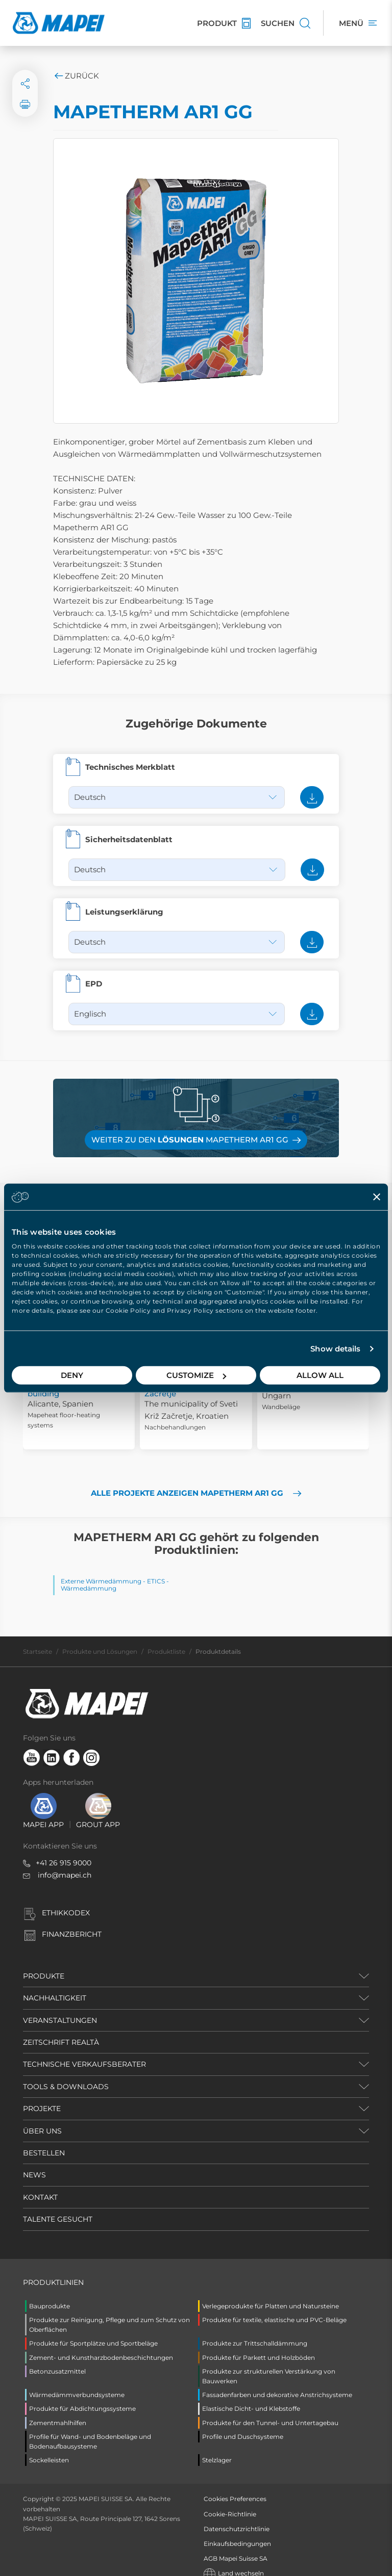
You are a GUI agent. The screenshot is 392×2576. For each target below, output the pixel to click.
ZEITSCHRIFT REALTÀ (61, 2030)
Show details (335, 1349)
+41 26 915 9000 (63, 1850)
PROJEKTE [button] (42, 2096)
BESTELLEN (44, 2140)
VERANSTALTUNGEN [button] (60, 2008)
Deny (72, 1375)
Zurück (76, 76)
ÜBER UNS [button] (42, 2118)
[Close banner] (376, 1196)
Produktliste (166, 1639)
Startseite (37, 1639)
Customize (196, 1375)
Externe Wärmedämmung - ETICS (113, 1569)
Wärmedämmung (88, 1576)
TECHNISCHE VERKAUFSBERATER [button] (84, 2052)
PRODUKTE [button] (43, 1963)
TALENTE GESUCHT (57, 2206)
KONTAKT (40, 2185)
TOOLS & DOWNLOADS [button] (66, 2074)
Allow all (320, 1375)
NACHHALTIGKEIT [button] (54, 1985)
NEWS (34, 2162)
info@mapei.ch (64, 1862)
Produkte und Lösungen (99, 1639)
